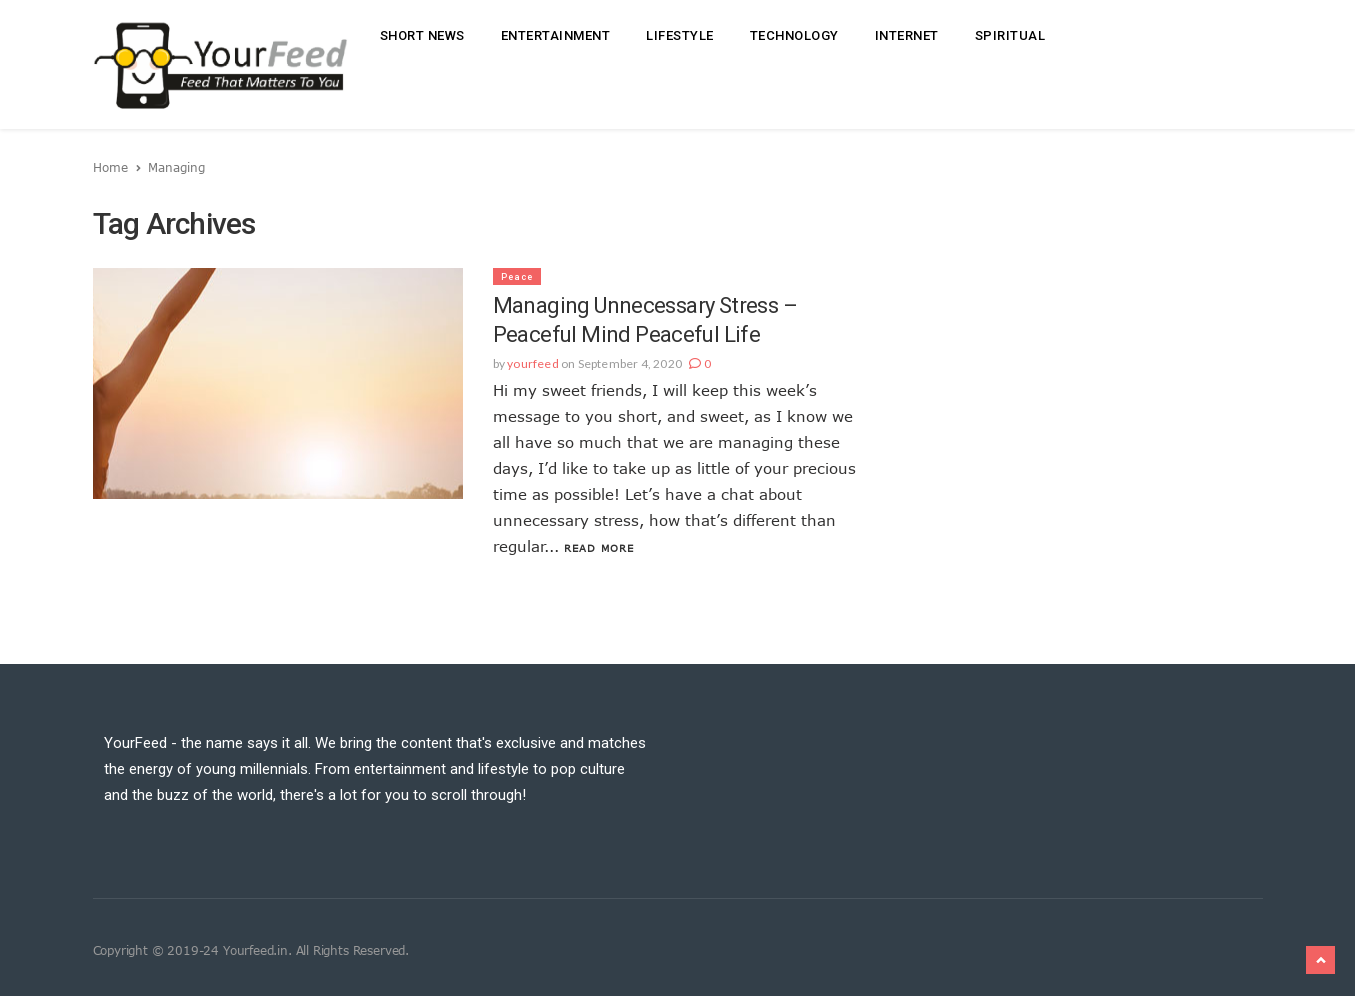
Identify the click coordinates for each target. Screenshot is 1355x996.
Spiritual (1010, 35)
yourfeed (533, 363)
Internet (907, 35)
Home (110, 167)
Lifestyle (680, 35)
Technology (794, 35)
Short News (422, 35)
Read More (599, 548)
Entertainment (556, 35)
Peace (517, 277)
